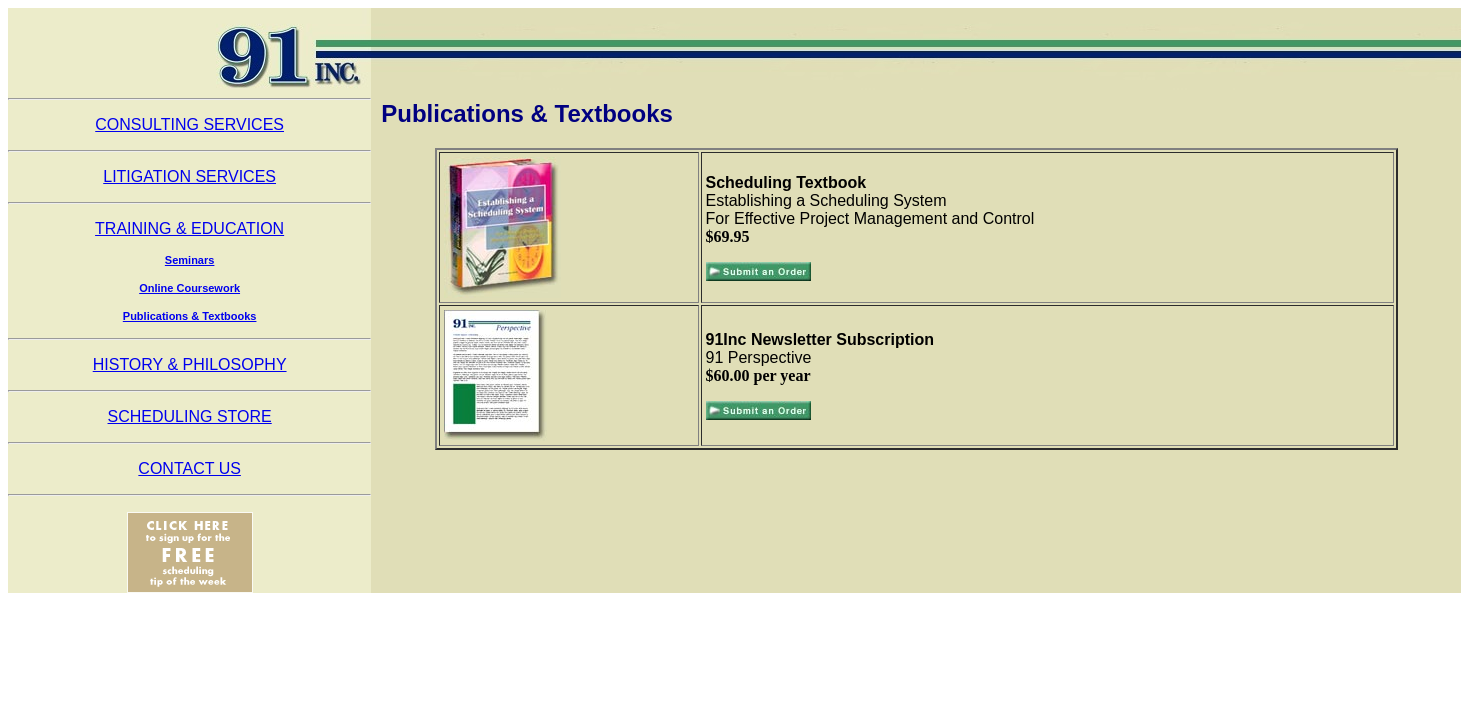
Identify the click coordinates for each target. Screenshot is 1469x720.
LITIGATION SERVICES (189, 176)
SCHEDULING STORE (190, 416)
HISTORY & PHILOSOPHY (190, 364)
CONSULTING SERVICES (189, 124)
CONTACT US (189, 468)
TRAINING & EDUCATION (189, 228)
